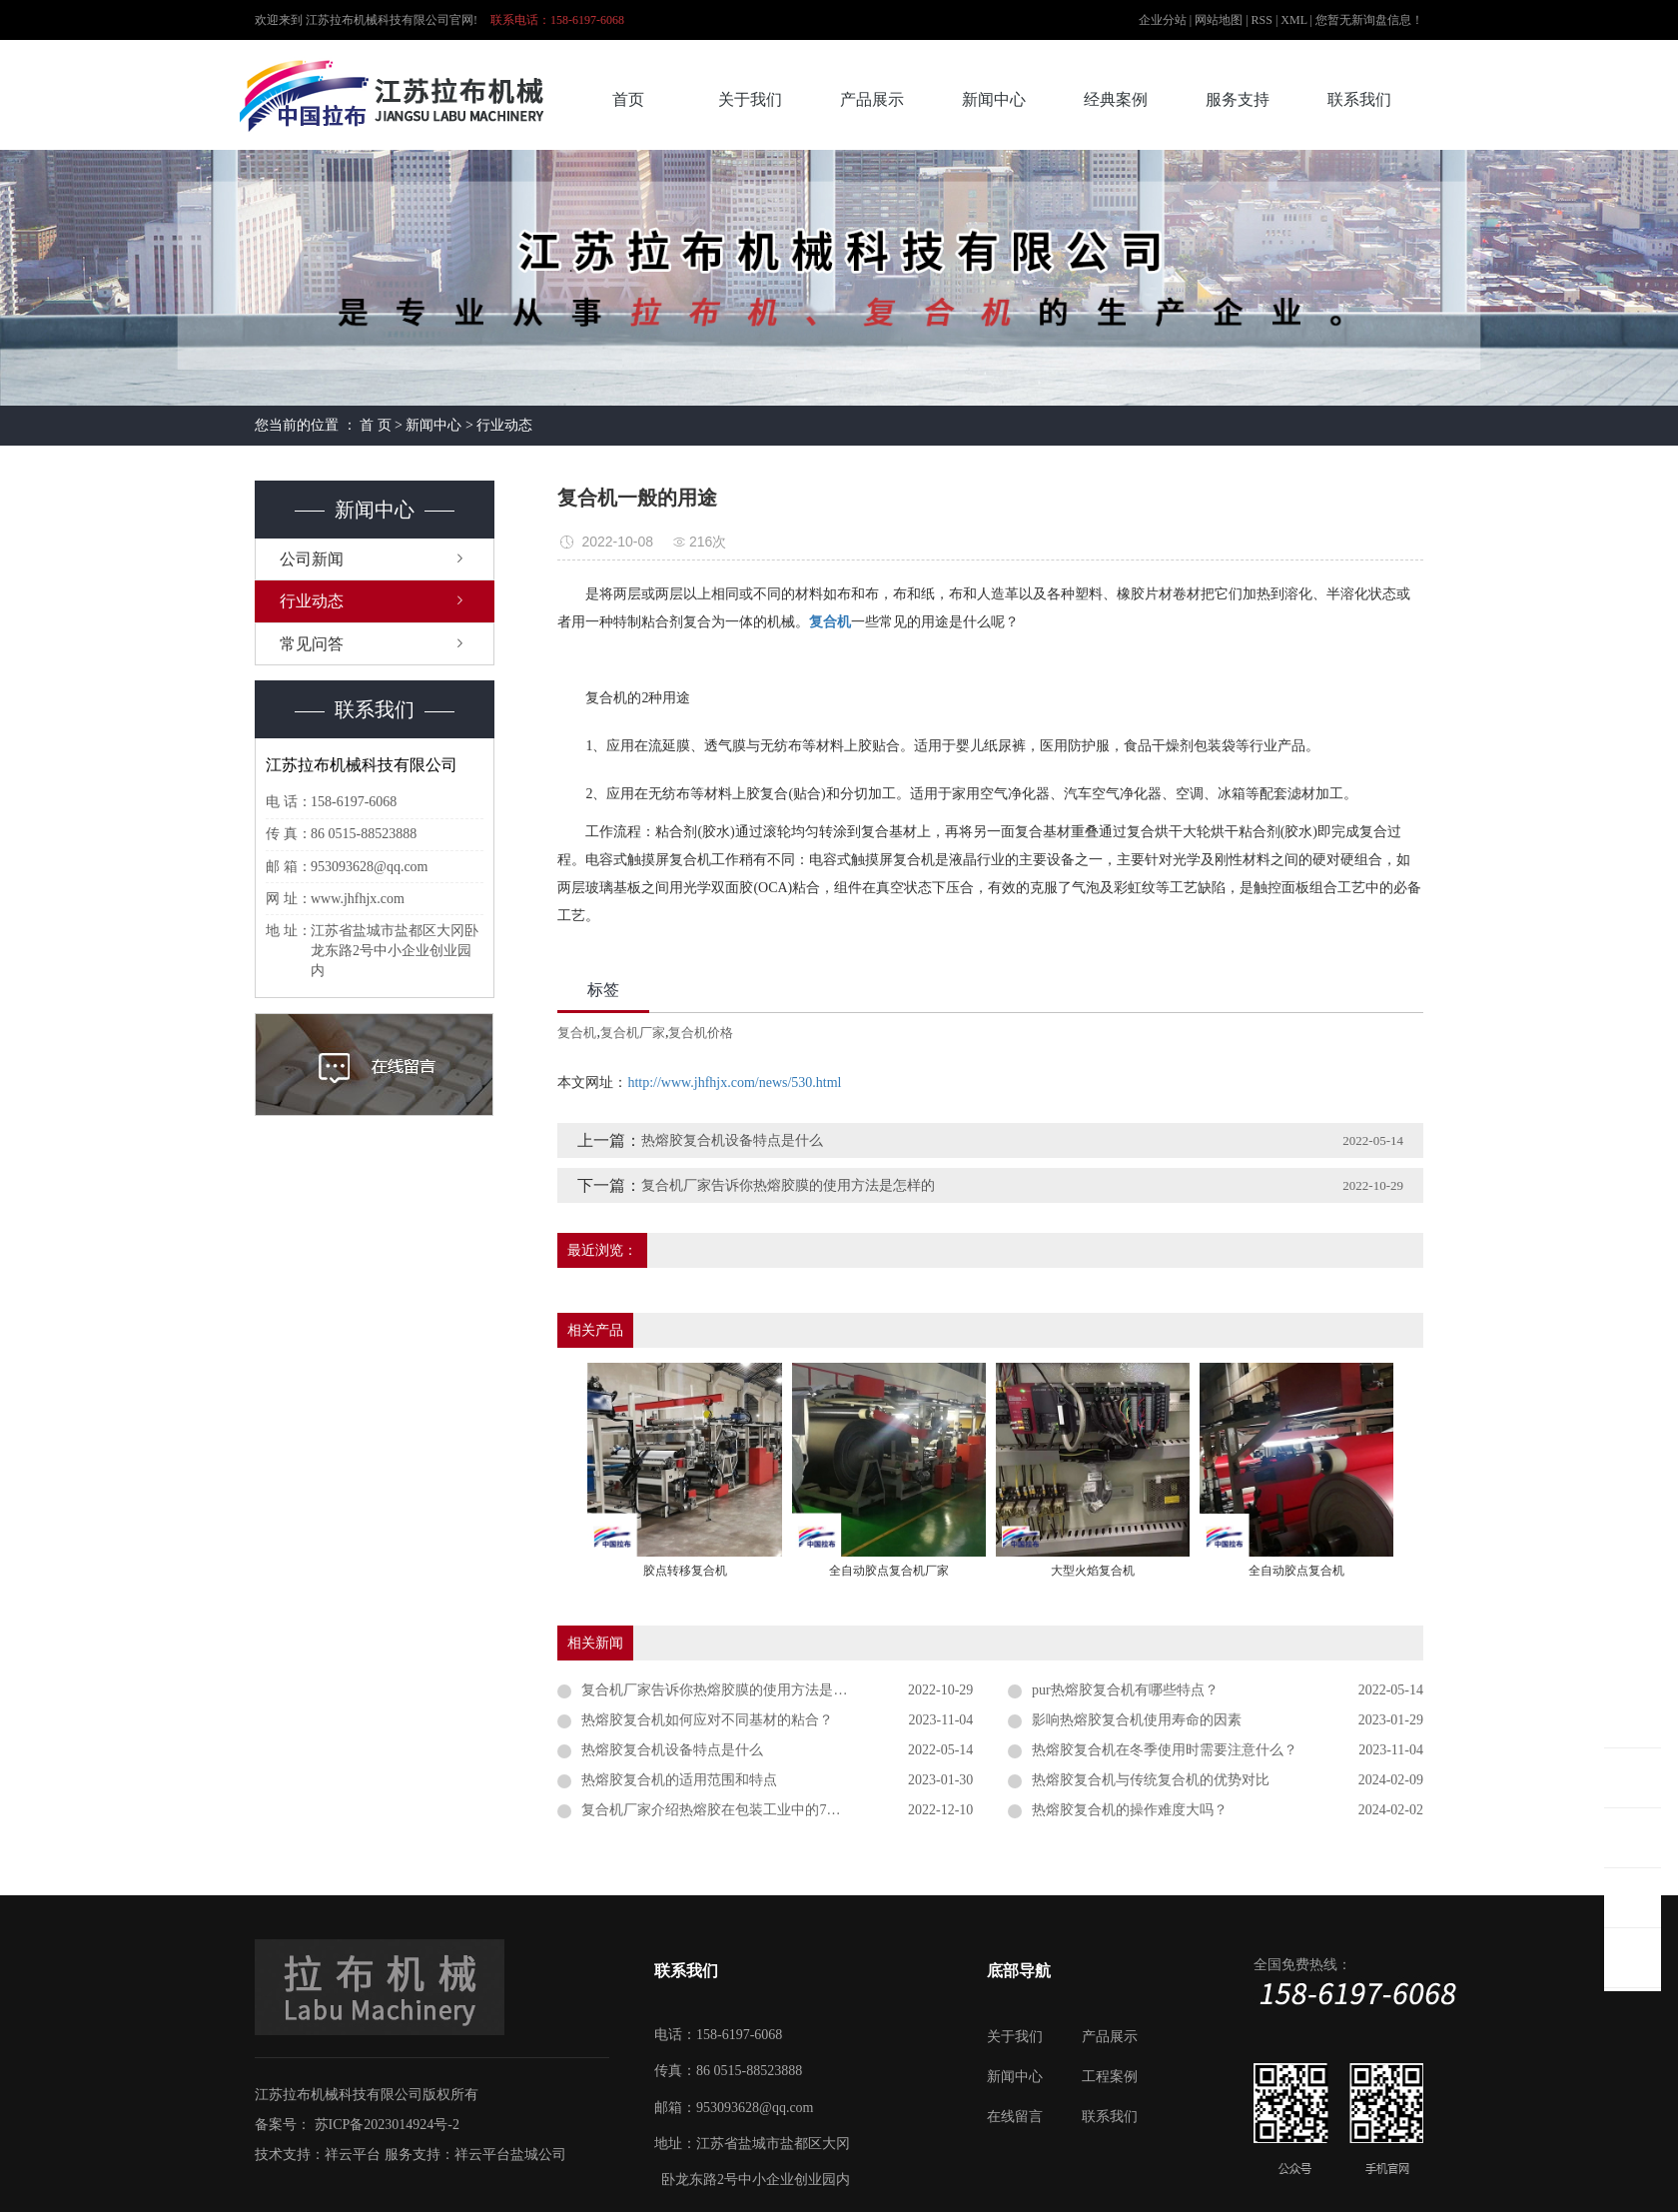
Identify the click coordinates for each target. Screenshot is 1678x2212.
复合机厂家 (632, 1032)
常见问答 (312, 643)
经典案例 (1116, 99)
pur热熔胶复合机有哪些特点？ (1125, 1689)
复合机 (576, 1032)
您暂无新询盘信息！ (1369, 20)
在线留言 (1015, 2116)
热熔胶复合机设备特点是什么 (732, 1140)
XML (1293, 20)
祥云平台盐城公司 (510, 2154)
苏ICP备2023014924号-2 (387, 2124)
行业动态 (504, 425)
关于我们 (750, 99)
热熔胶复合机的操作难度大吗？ (1130, 1809)
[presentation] (569, 1474)
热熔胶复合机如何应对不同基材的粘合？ (707, 1719)
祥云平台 (353, 2154)
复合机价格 (700, 1032)
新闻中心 (994, 99)
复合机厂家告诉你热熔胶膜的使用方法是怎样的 (788, 1185)
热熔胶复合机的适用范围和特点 (679, 1779)
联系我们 (1359, 99)
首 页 (376, 425)
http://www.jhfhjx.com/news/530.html (734, 1082)
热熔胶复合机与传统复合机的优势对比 (1150, 1779)
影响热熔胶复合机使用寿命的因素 (1137, 1719)
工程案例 (1110, 2076)
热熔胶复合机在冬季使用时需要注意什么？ (1164, 1749)
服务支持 (1237, 99)
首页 (628, 99)
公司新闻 (312, 559)
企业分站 (1163, 20)
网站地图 (1220, 20)
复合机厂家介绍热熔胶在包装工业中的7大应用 (724, 1809)
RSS (1262, 20)
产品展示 (872, 99)
